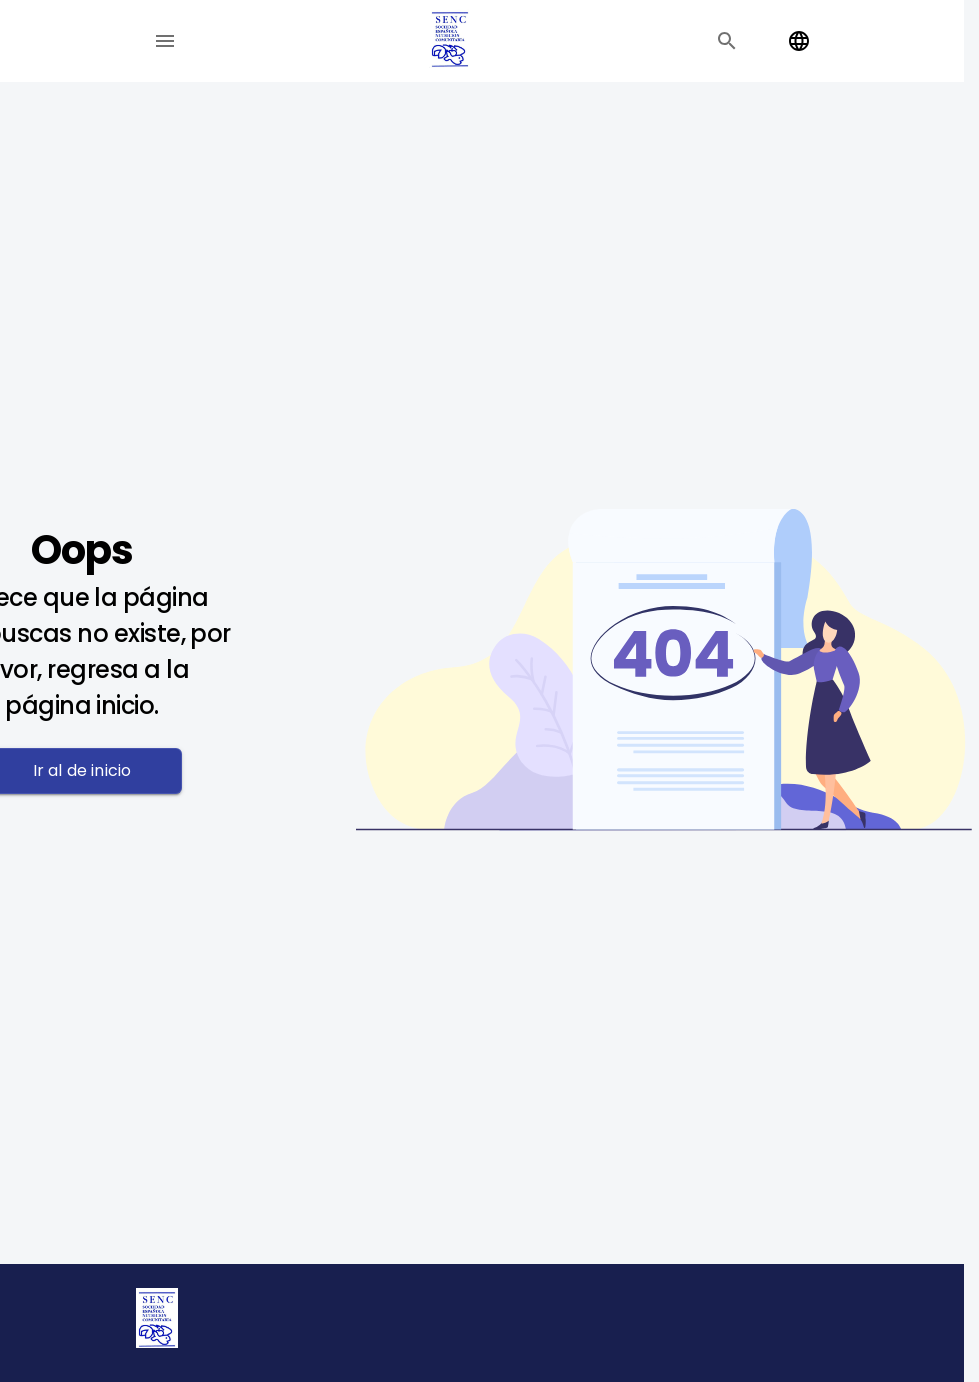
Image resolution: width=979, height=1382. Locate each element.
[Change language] (799, 41)
